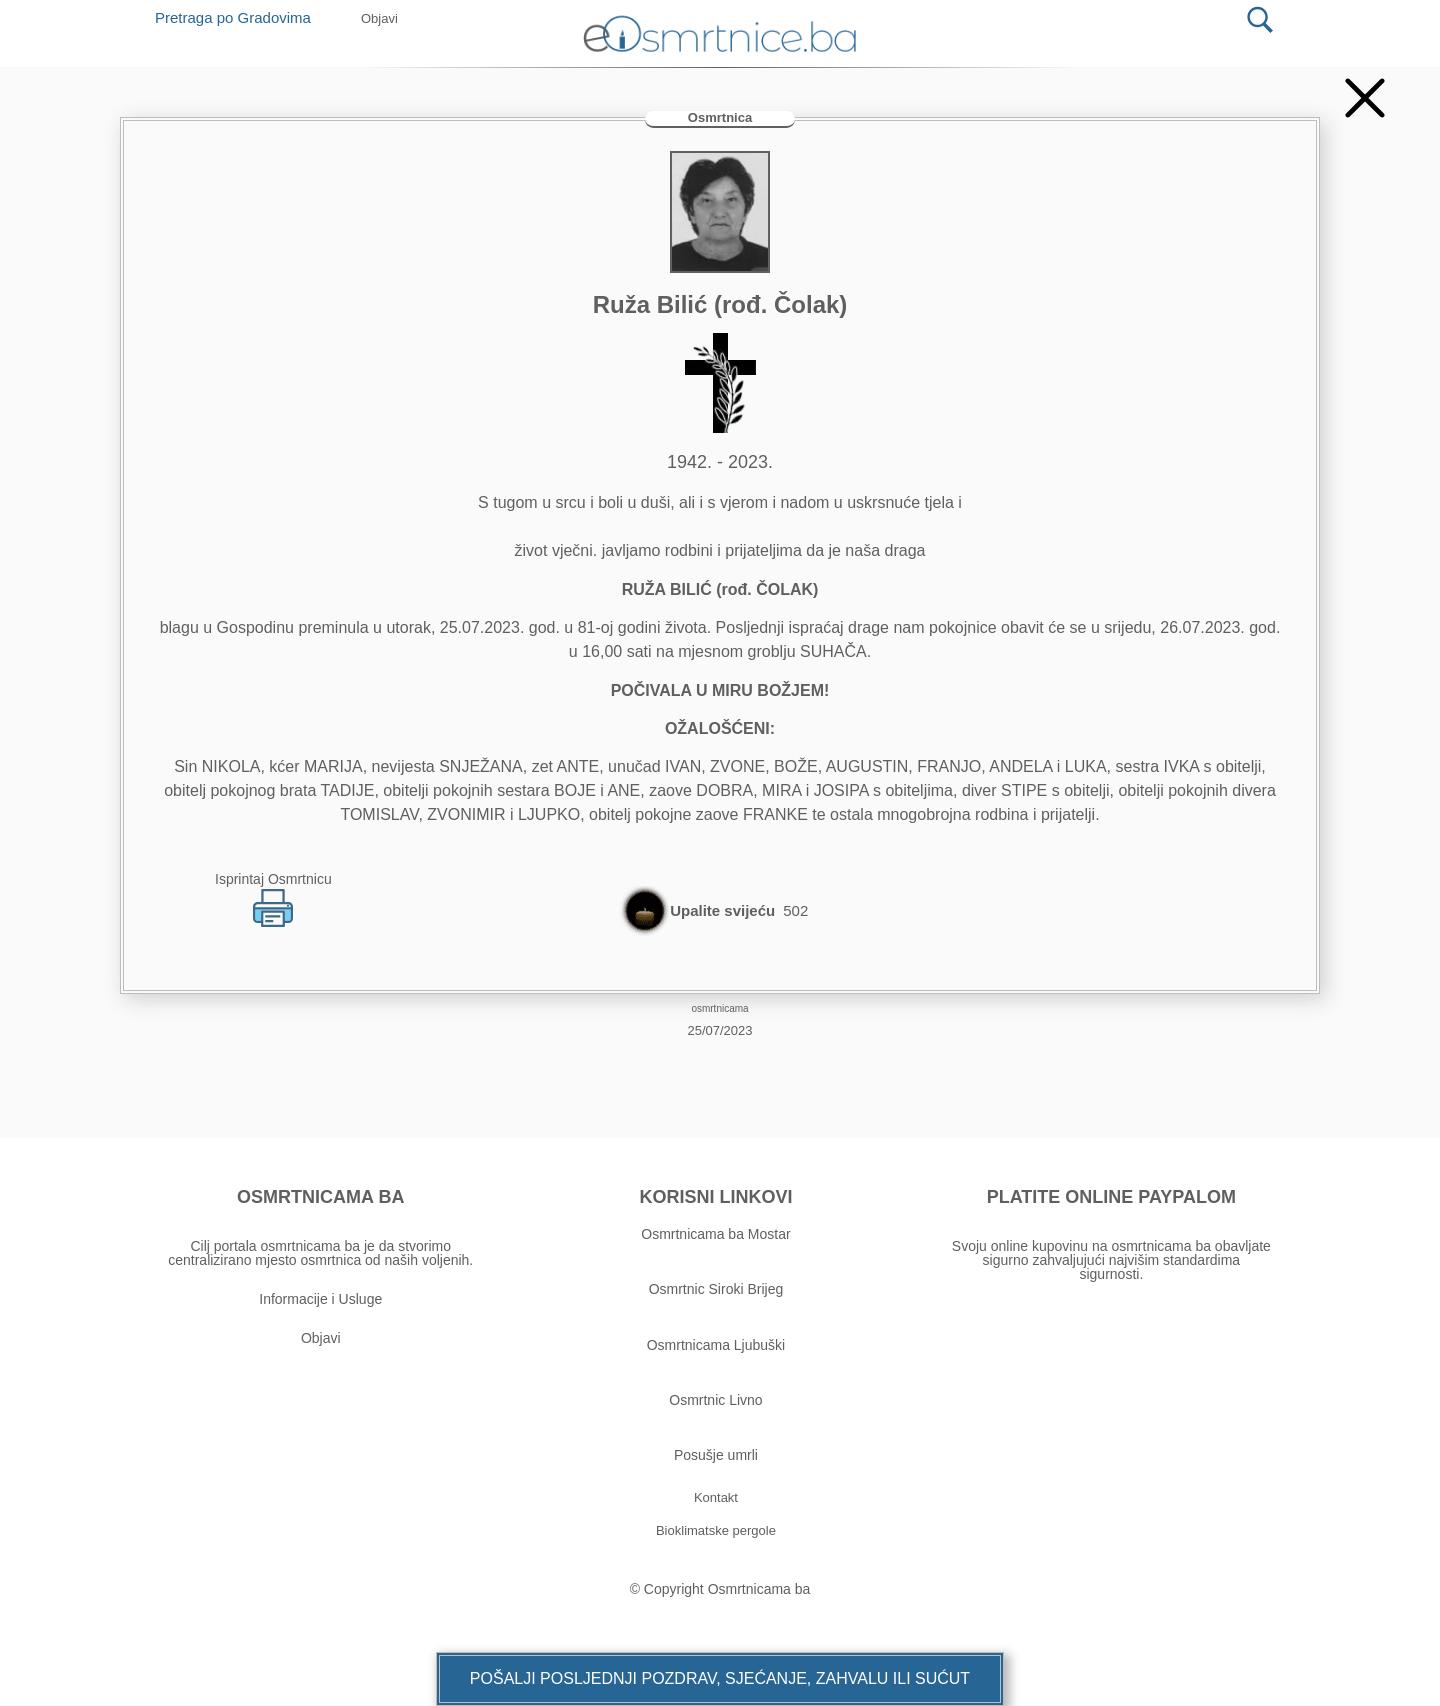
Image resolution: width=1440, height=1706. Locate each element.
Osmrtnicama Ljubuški (716, 1345)
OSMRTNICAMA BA (320, 1197)
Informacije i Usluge (320, 1299)
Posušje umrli (716, 1455)
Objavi (321, 1338)
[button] (720, 1679)
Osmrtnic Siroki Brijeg (716, 1289)
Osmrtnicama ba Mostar (715, 1234)
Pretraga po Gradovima (240, 17)
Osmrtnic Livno (715, 1400)
